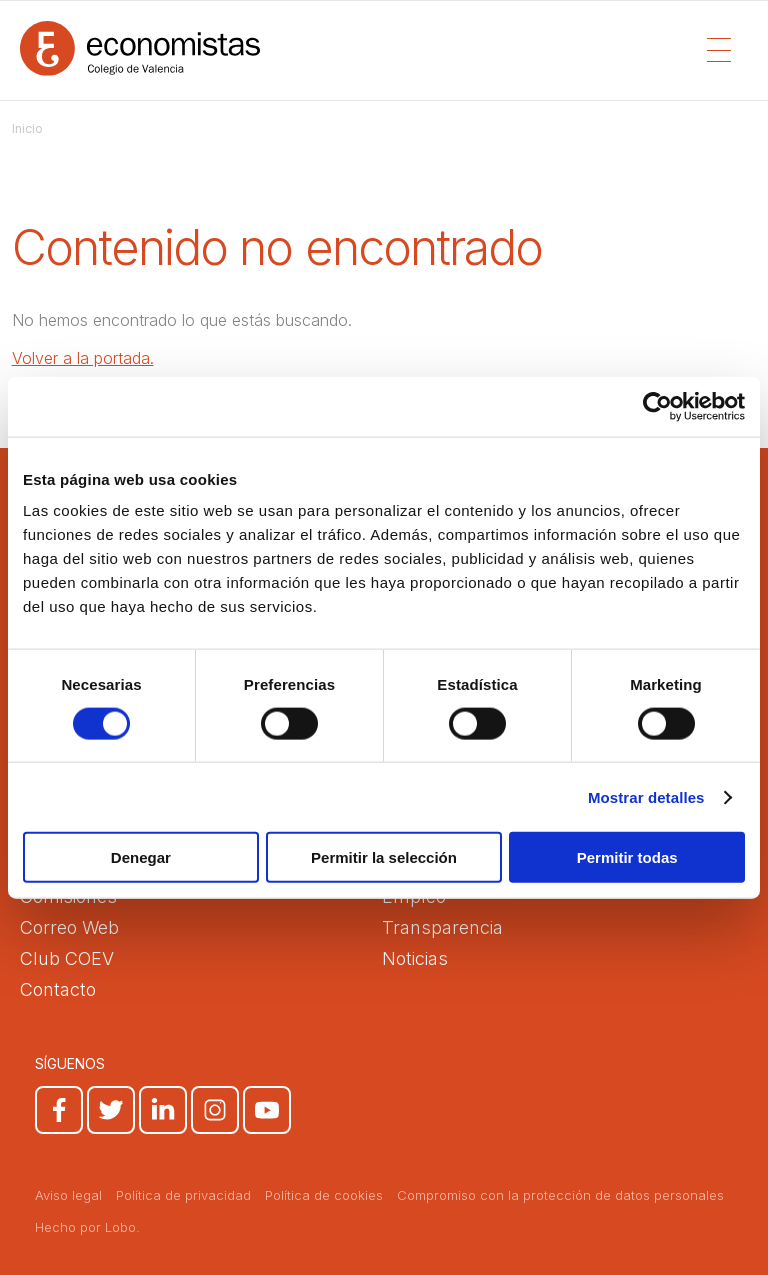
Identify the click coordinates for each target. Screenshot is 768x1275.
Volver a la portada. (83, 358)
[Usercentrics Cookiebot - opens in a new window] (657, 406)
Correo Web (69, 927)
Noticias (415, 958)
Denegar (141, 857)
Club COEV (67, 958)
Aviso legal (68, 1195)
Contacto (58, 989)
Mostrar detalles (646, 796)
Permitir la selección (384, 857)
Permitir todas (627, 857)
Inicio (27, 128)
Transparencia (442, 927)
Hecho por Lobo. (87, 1227)
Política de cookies (324, 1195)
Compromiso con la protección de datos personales (560, 1195)
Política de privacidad (183, 1195)
